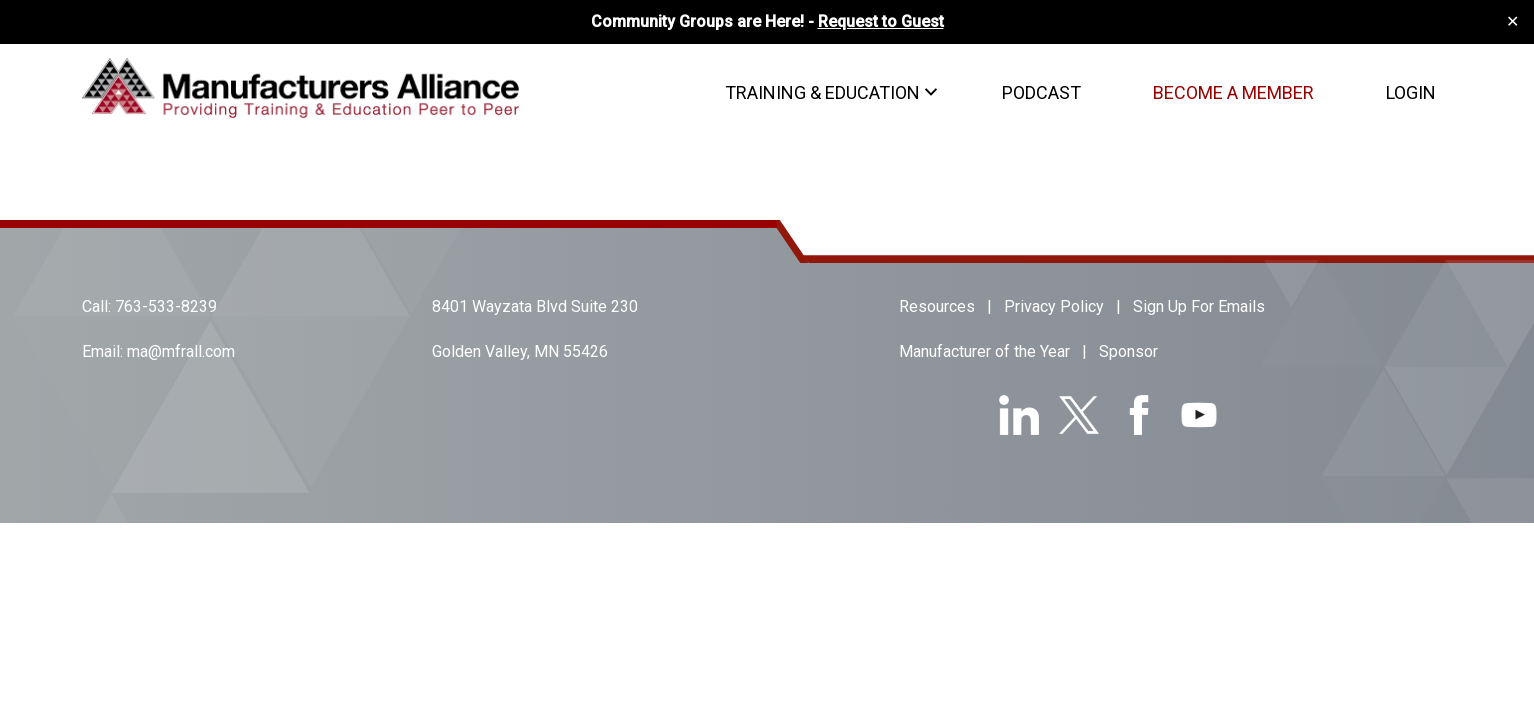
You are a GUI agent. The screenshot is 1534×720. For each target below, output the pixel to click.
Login (1411, 92)
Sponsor (1128, 351)
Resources (937, 306)
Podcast (1041, 92)
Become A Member (1233, 92)
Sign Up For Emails (1199, 306)
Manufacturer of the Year (984, 351)
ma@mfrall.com (181, 351)
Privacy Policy (1054, 306)
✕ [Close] (1512, 21)
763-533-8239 (166, 306)
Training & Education (822, 92)
